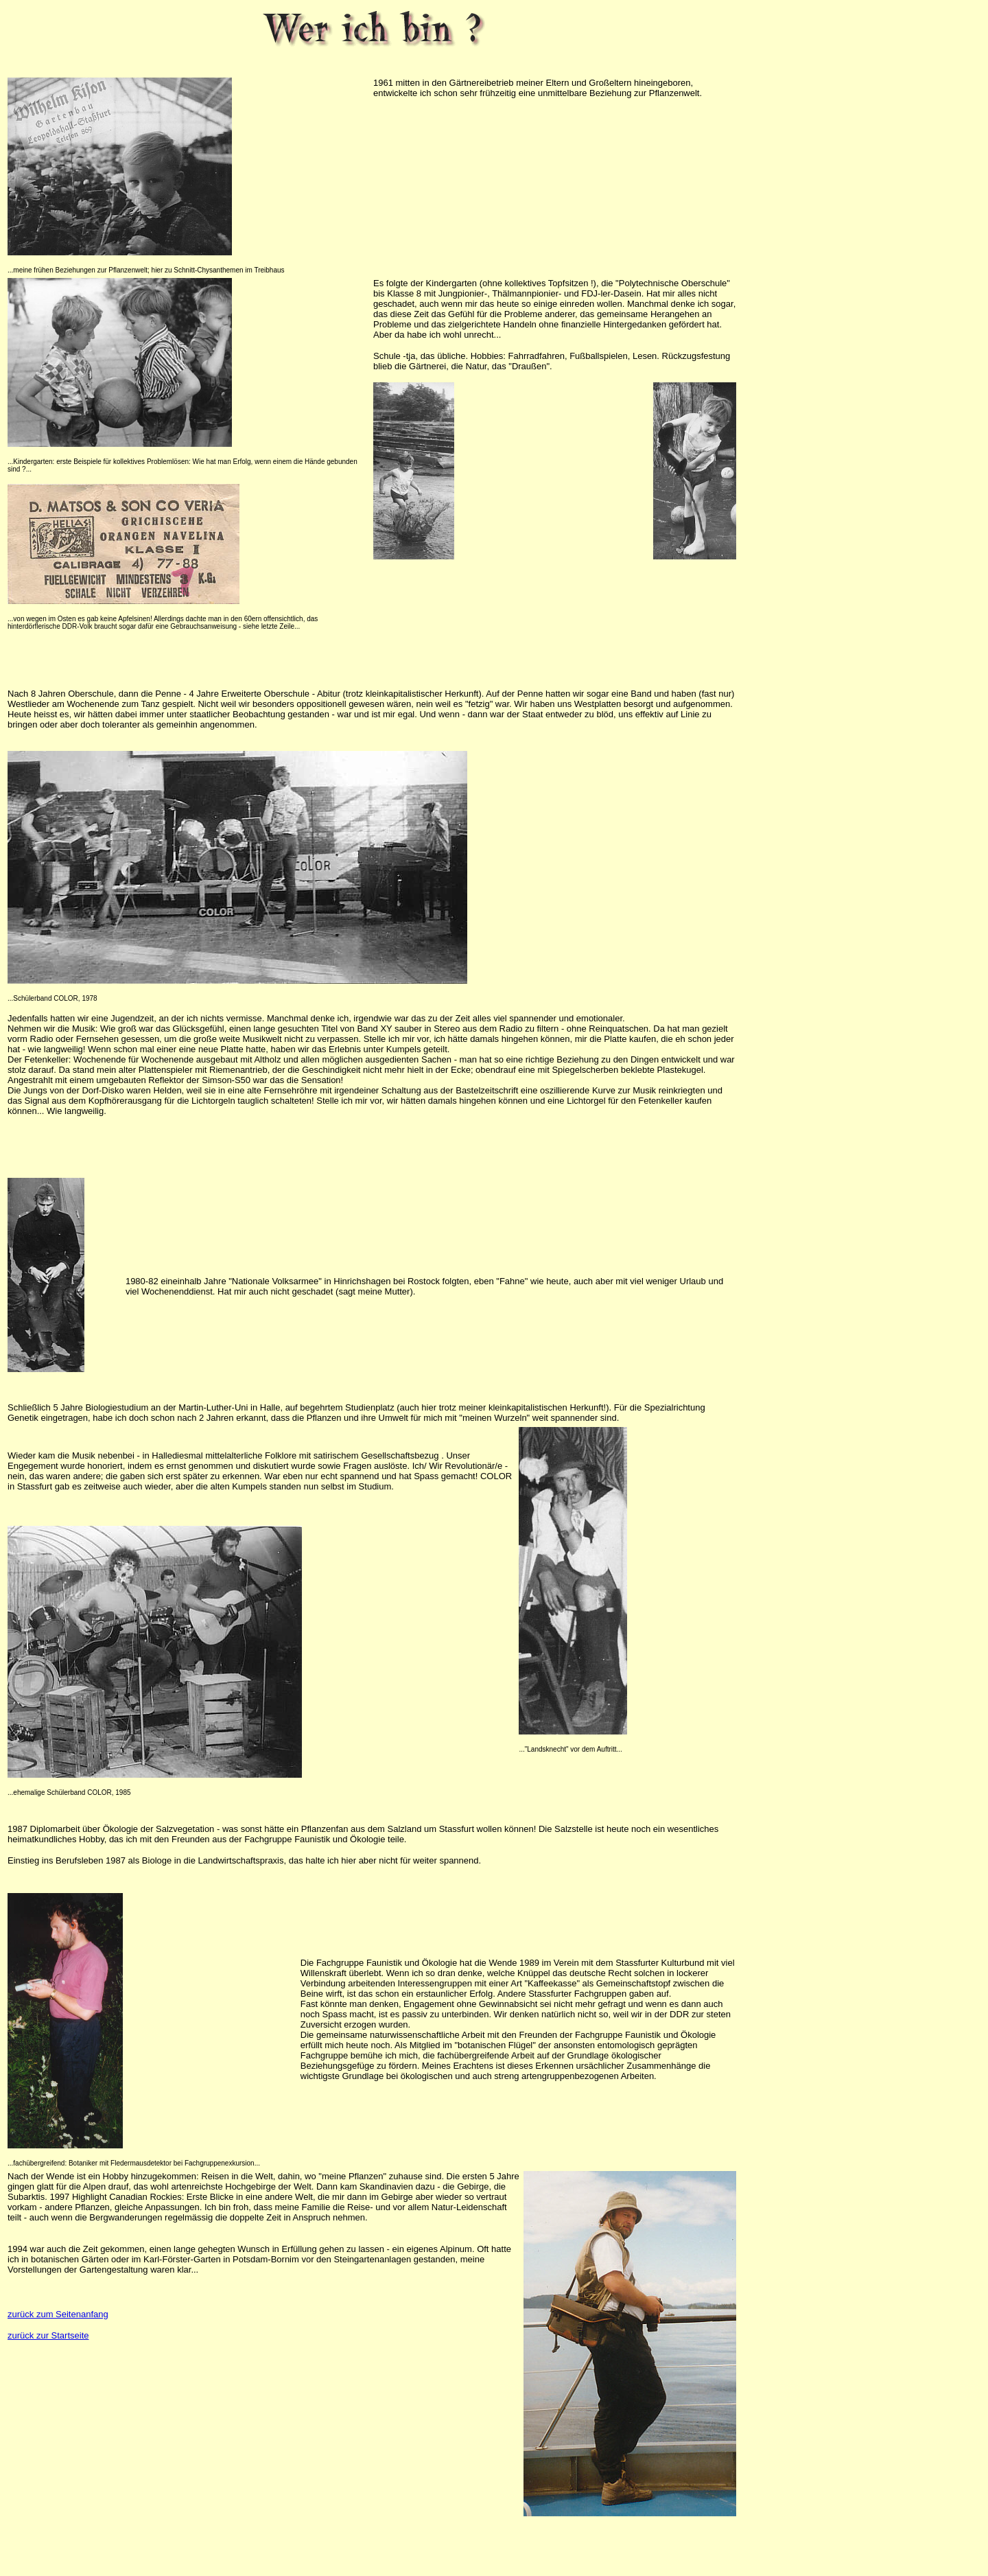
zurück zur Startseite (48, 2335)
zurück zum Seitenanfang (58, 2314)
